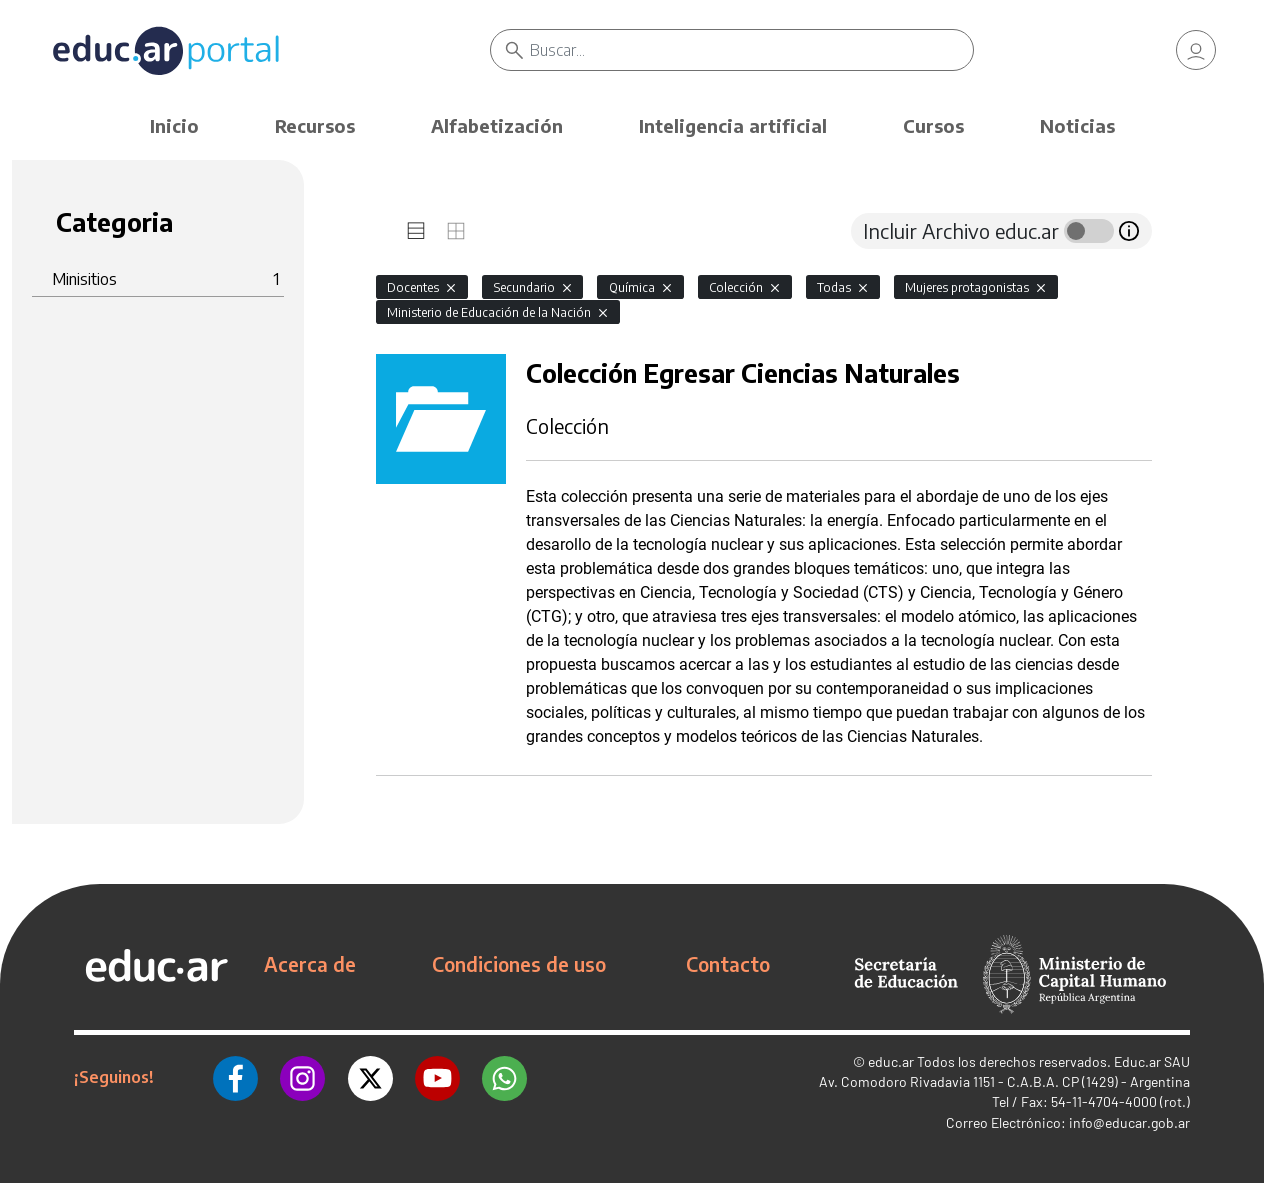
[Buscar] (751, 50)
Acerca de (310, 964)
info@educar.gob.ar (1129, 1122)
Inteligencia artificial (733, 125)
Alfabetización (497, 125)
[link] (1196, 50)
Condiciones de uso (519, 964)
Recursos (315, 125)
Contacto (728, 964)
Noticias (1077, 125)
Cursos (933, 125)
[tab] (416, 231)
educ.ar (891, 1061)
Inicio (174, 125)
